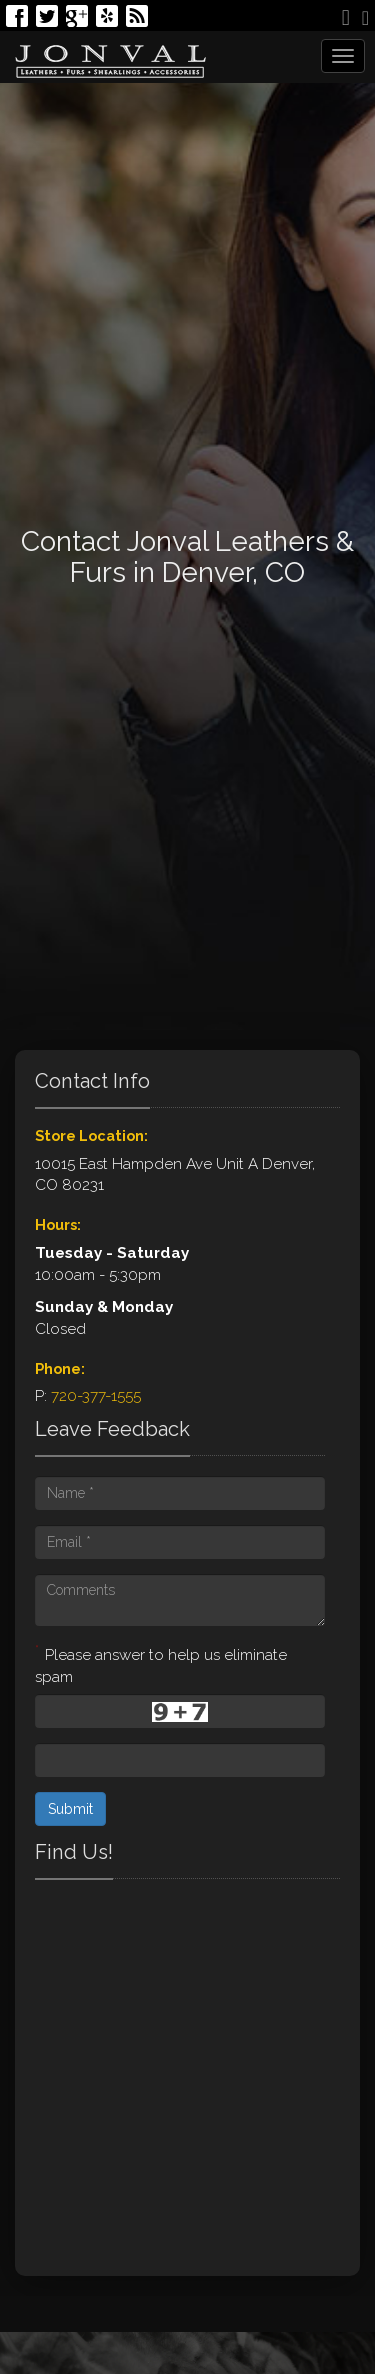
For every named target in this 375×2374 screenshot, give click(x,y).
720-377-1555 (96, 1396)
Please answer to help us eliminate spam (161, 1664)
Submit (70, 1809)
